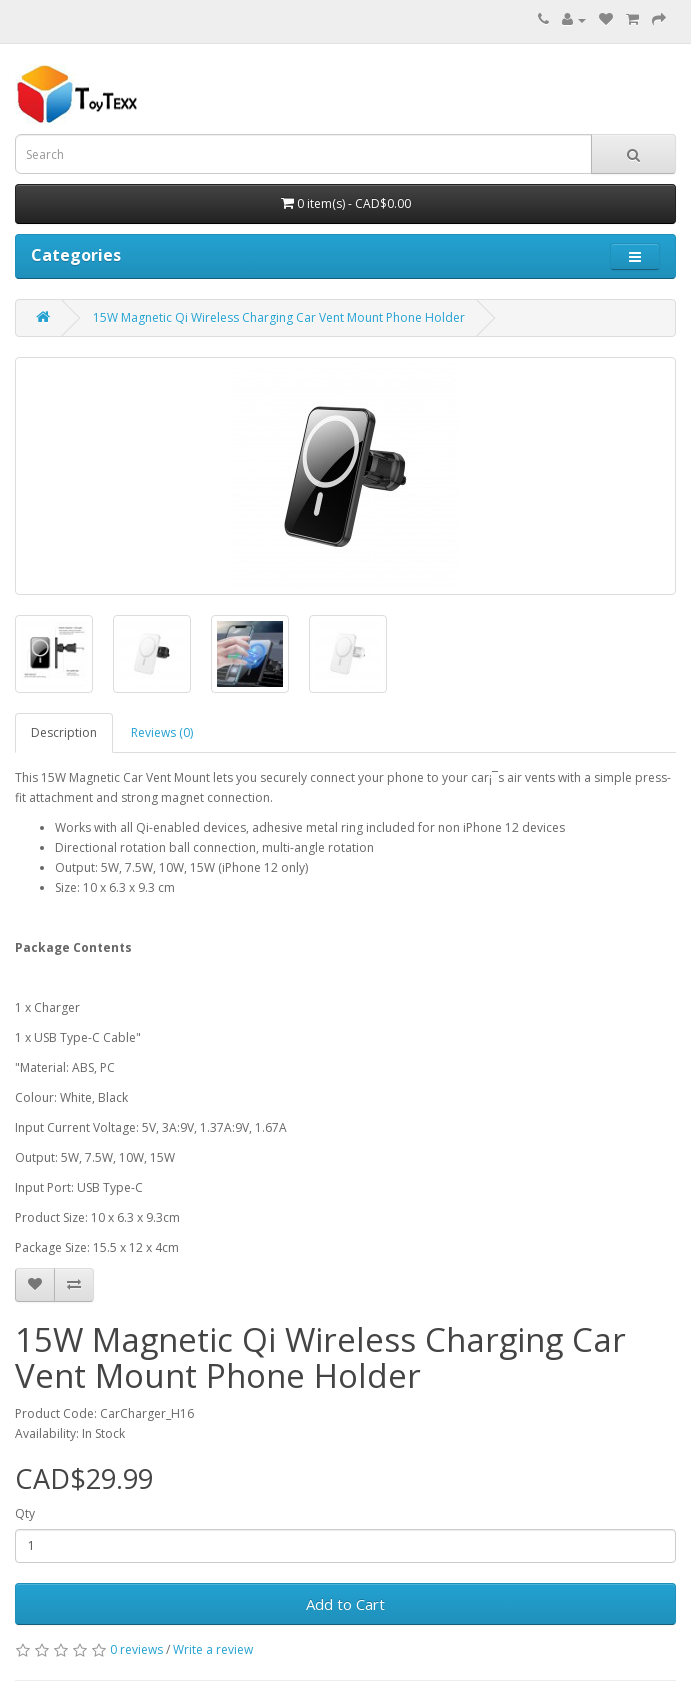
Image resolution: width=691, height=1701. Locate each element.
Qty (25, 1513)
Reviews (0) (162, 732)
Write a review (213, 1649)
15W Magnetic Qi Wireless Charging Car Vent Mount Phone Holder (279, 317)
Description (64, 732)
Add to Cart (345, 1604)
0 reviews (136, 1649)
